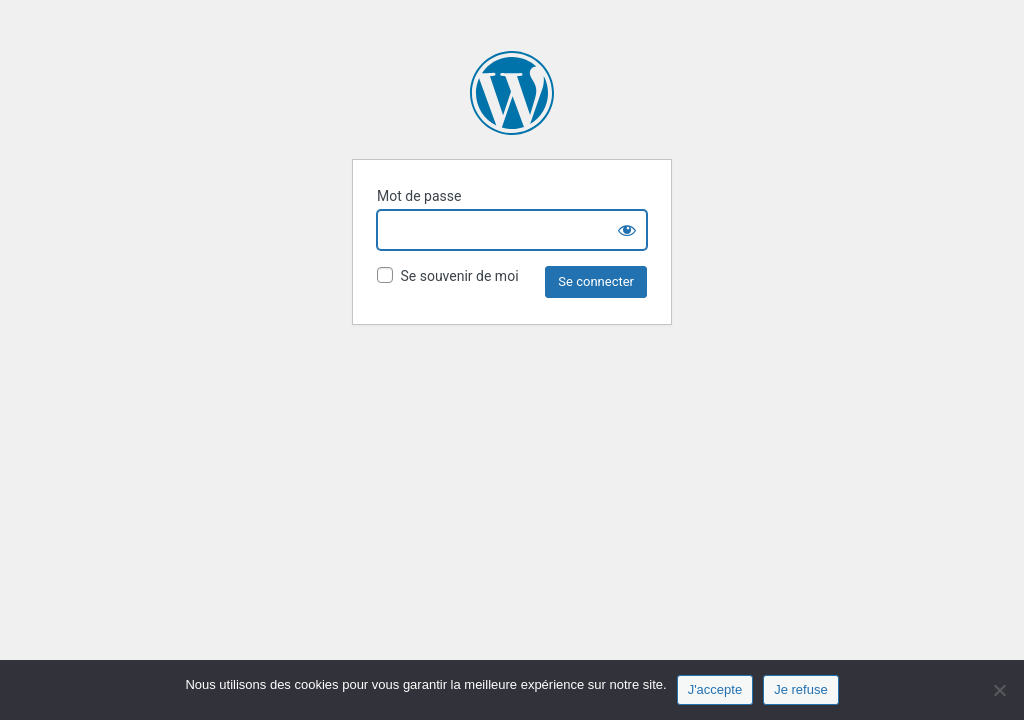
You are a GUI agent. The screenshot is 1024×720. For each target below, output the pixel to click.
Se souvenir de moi (448, 275)
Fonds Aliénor (512, 93)
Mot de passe (419, 196)
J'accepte (715, 689)
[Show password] (627, 230)
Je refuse (800, 689)
